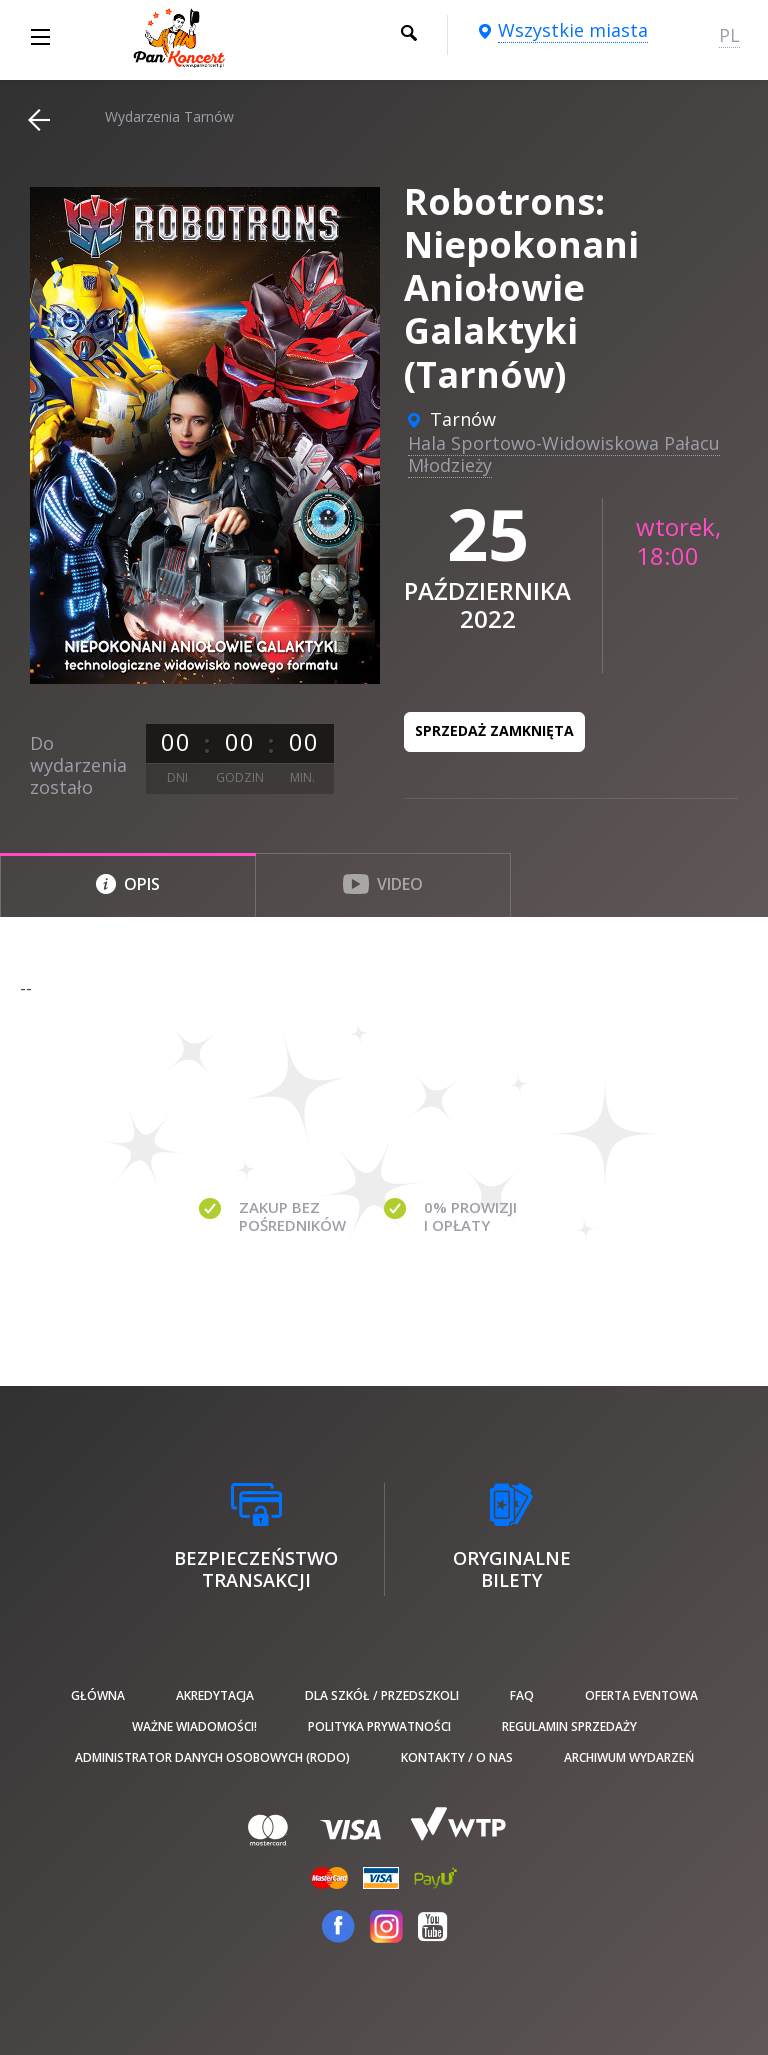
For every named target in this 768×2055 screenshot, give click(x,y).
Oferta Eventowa (641, 1695)
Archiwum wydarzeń (629, 1757)
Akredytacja (215, 1695)
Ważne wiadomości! (194, 1726)
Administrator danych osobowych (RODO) (212, 1757)
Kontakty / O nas (457, 1757)
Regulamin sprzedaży (569, 1726)
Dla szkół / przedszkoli (382, 1695)
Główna (98, 1695)
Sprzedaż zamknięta (494, 730)
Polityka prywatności (379, 1726)
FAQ (522, 1695)
